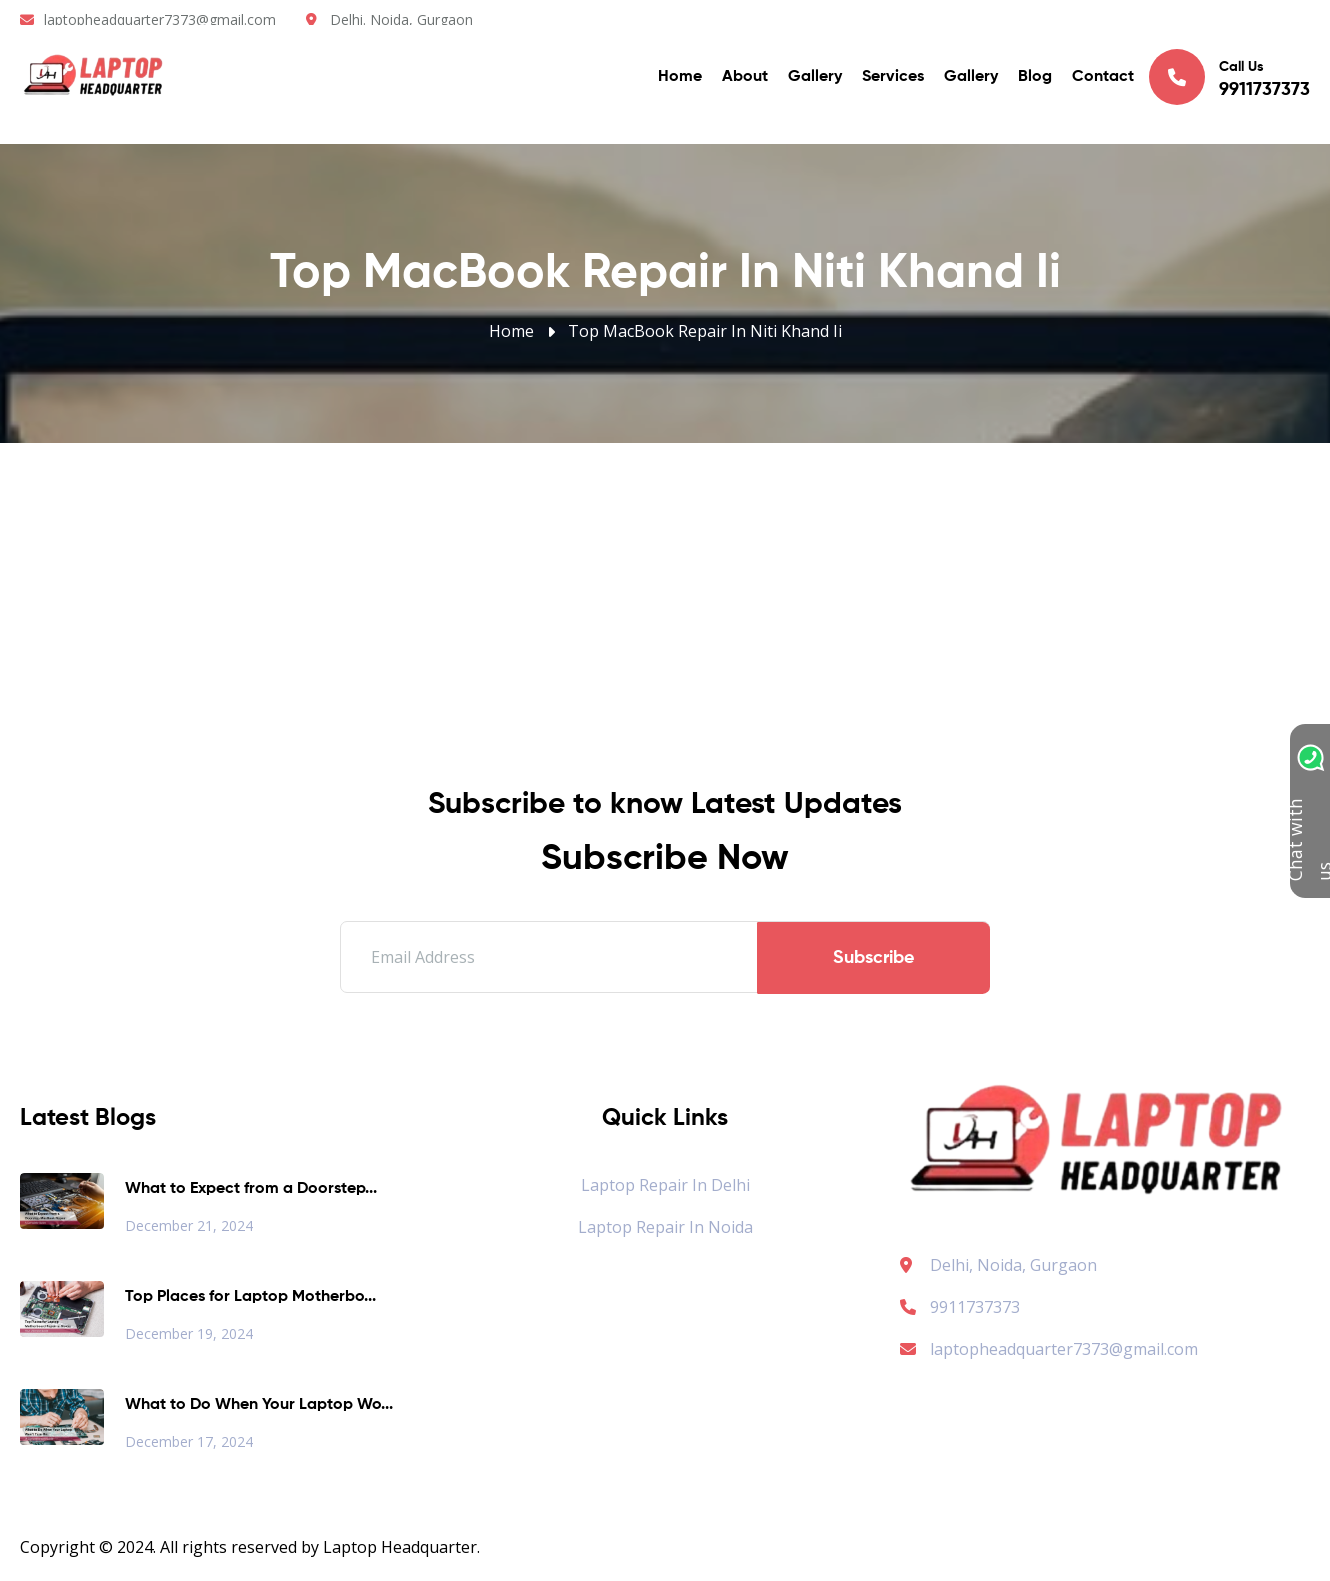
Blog (1035, 80)
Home (680, 80)
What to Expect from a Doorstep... (251, 1189)
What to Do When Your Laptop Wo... (259, 1405)
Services (893, 80)
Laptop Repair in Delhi (665, 1185)
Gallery (815, 80)
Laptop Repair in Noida (665, 1227)
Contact (1103, 80)
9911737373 (960, 1307)
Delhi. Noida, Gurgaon (401, 19)
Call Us (1229, 79)
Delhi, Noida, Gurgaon (1013, 1265)
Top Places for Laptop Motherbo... (250, 1297)
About (745, 80)
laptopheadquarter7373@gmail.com (160, 19)
